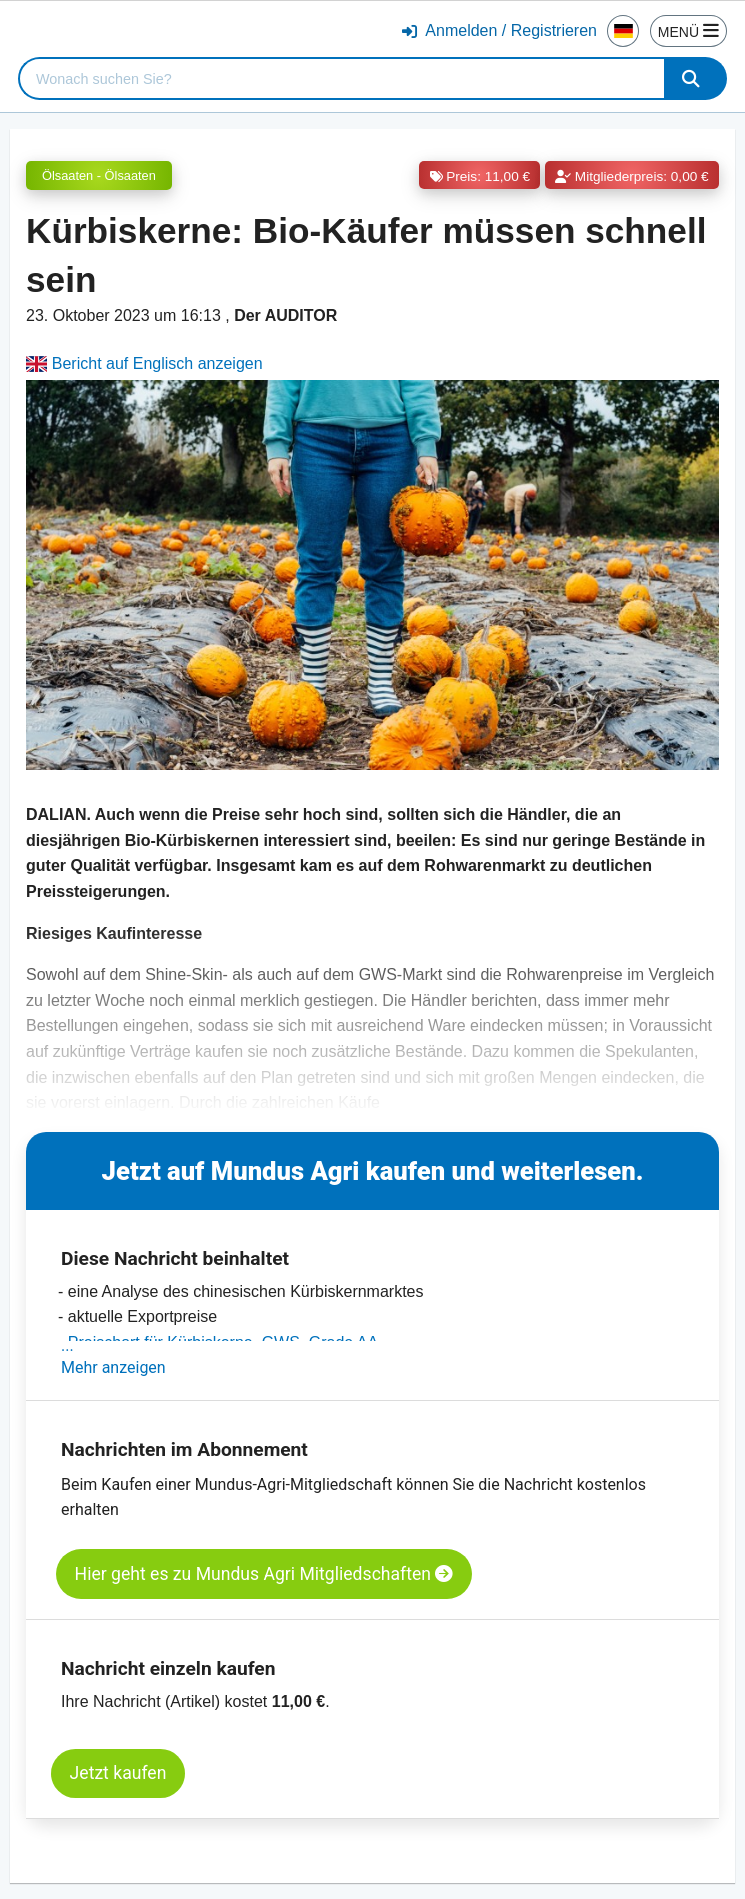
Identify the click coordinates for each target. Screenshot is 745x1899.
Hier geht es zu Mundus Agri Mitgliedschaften (264, 1574)
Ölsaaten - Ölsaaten (99, 175)
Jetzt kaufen (118, 1773)
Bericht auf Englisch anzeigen (144, 363)
